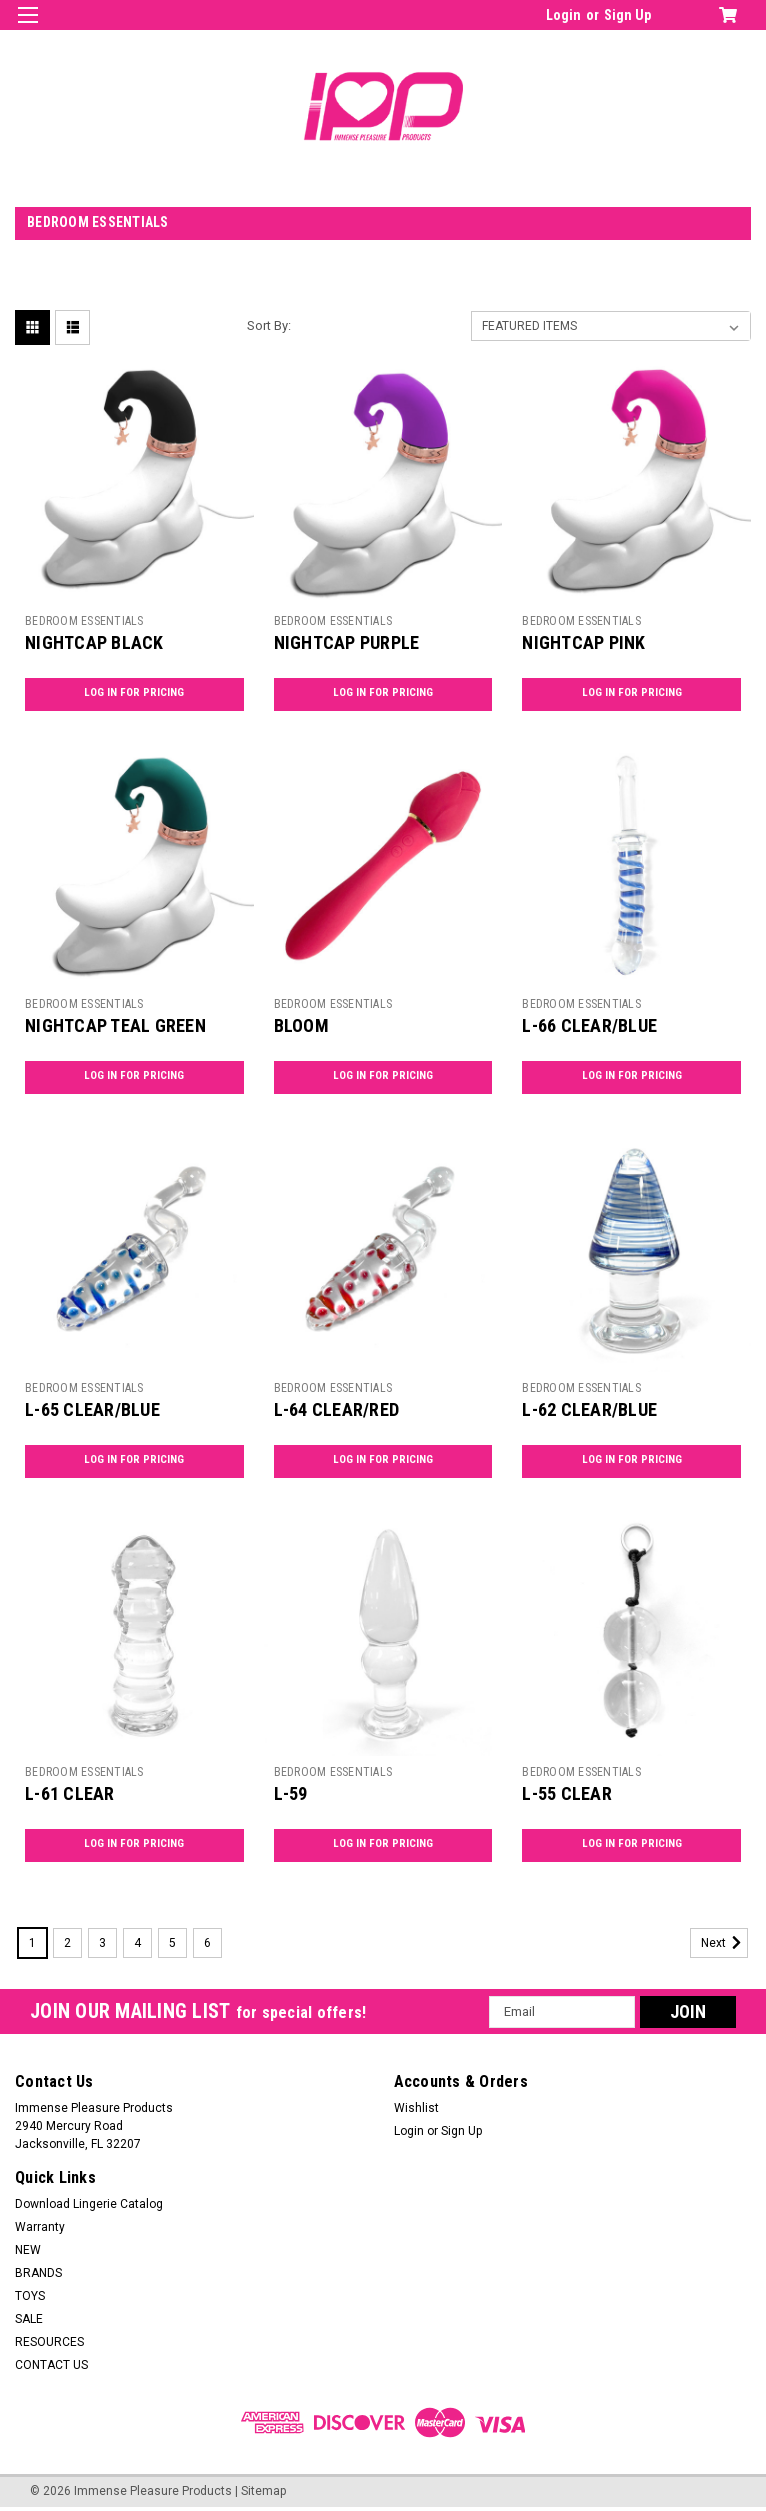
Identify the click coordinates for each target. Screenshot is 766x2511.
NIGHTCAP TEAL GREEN (115, 1025)
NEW (28, 2250)
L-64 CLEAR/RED (337, 1409)
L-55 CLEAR (567, 1793)
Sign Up (627, 15)
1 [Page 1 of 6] (32, 1943)
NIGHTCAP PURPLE (347, 642)
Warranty (40, 2227)
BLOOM (301, 1025)
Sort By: (269, 325)
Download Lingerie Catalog (89, 2204)
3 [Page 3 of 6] (102, 1943)
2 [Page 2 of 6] (67, 1943)
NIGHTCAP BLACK (94, 642)
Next (724, 1943)
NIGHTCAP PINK (583, 642)
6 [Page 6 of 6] (207, 1943)
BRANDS (38, 2273)
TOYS (30, 2296)
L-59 (291, 1793)
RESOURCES (49, 2342)
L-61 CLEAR (70, 1793)
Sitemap (263, 2491)
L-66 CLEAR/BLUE (589, 1025)
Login (563, 15)
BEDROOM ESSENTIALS (84, 621)
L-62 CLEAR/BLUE (589, 1409)
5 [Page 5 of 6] (172, 1943)
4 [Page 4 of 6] (137, 1943)
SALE (29, 2319)
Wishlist (416, 2108)
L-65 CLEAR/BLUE (92, 1409)
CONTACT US (51, 2365)
